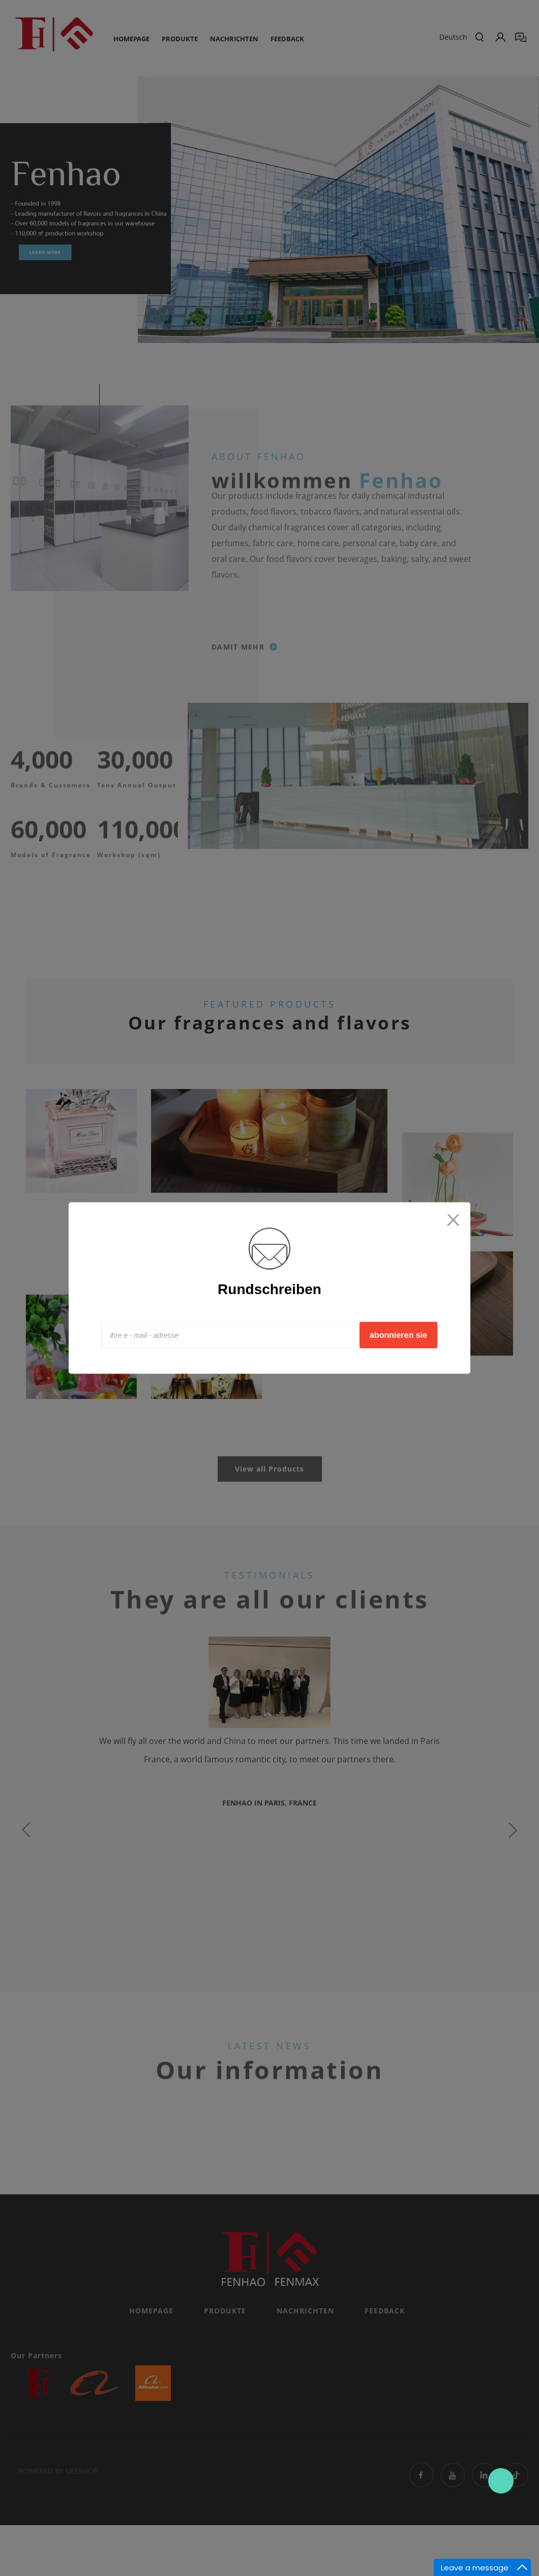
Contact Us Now (501, 2481)
